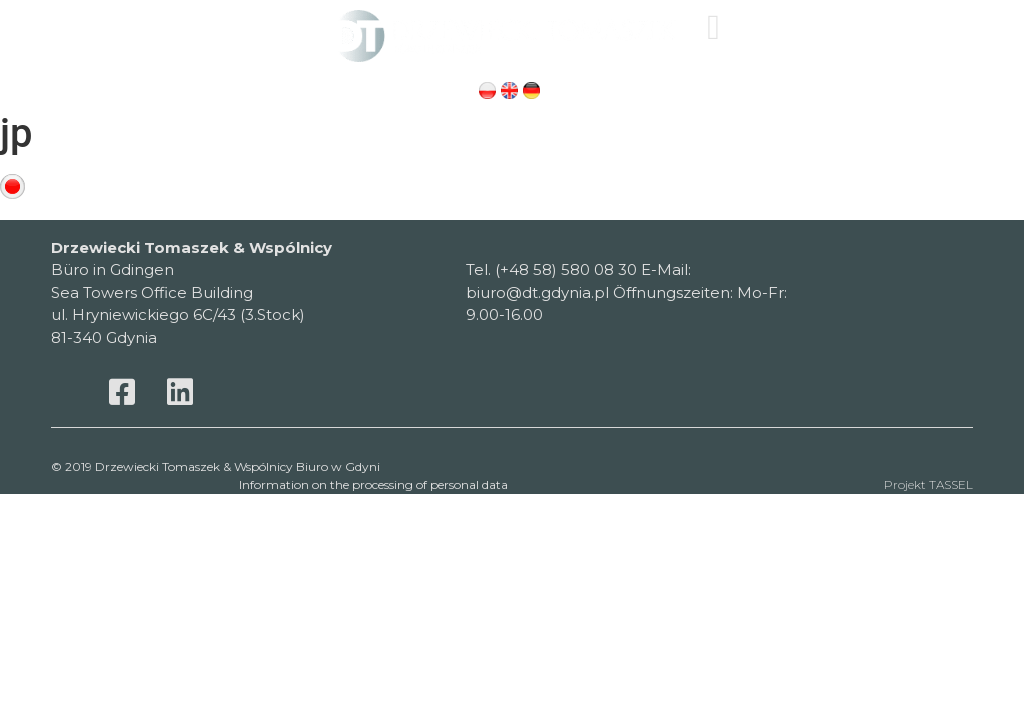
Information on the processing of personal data (373, 484)
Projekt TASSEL (928, 484)
